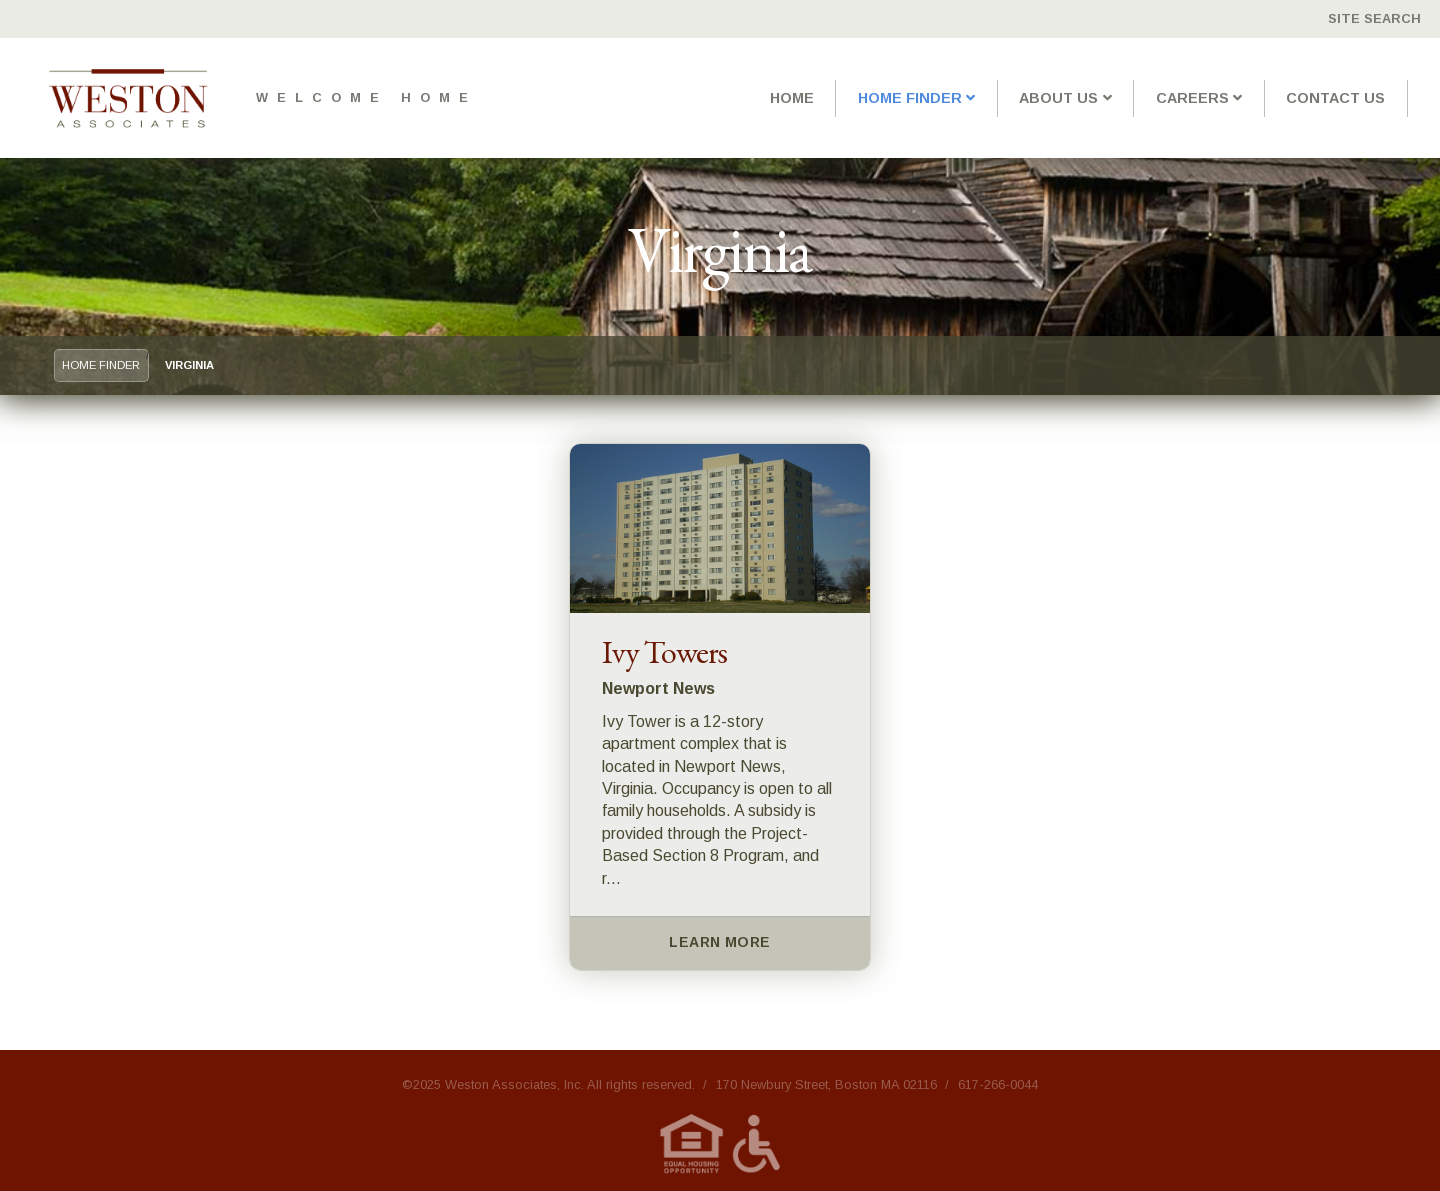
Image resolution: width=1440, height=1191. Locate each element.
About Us (1058, 98)
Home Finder (910, 98)
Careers (1192, 98)
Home (792, 98)
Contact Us (1335, 98)
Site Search (1374, 18)
